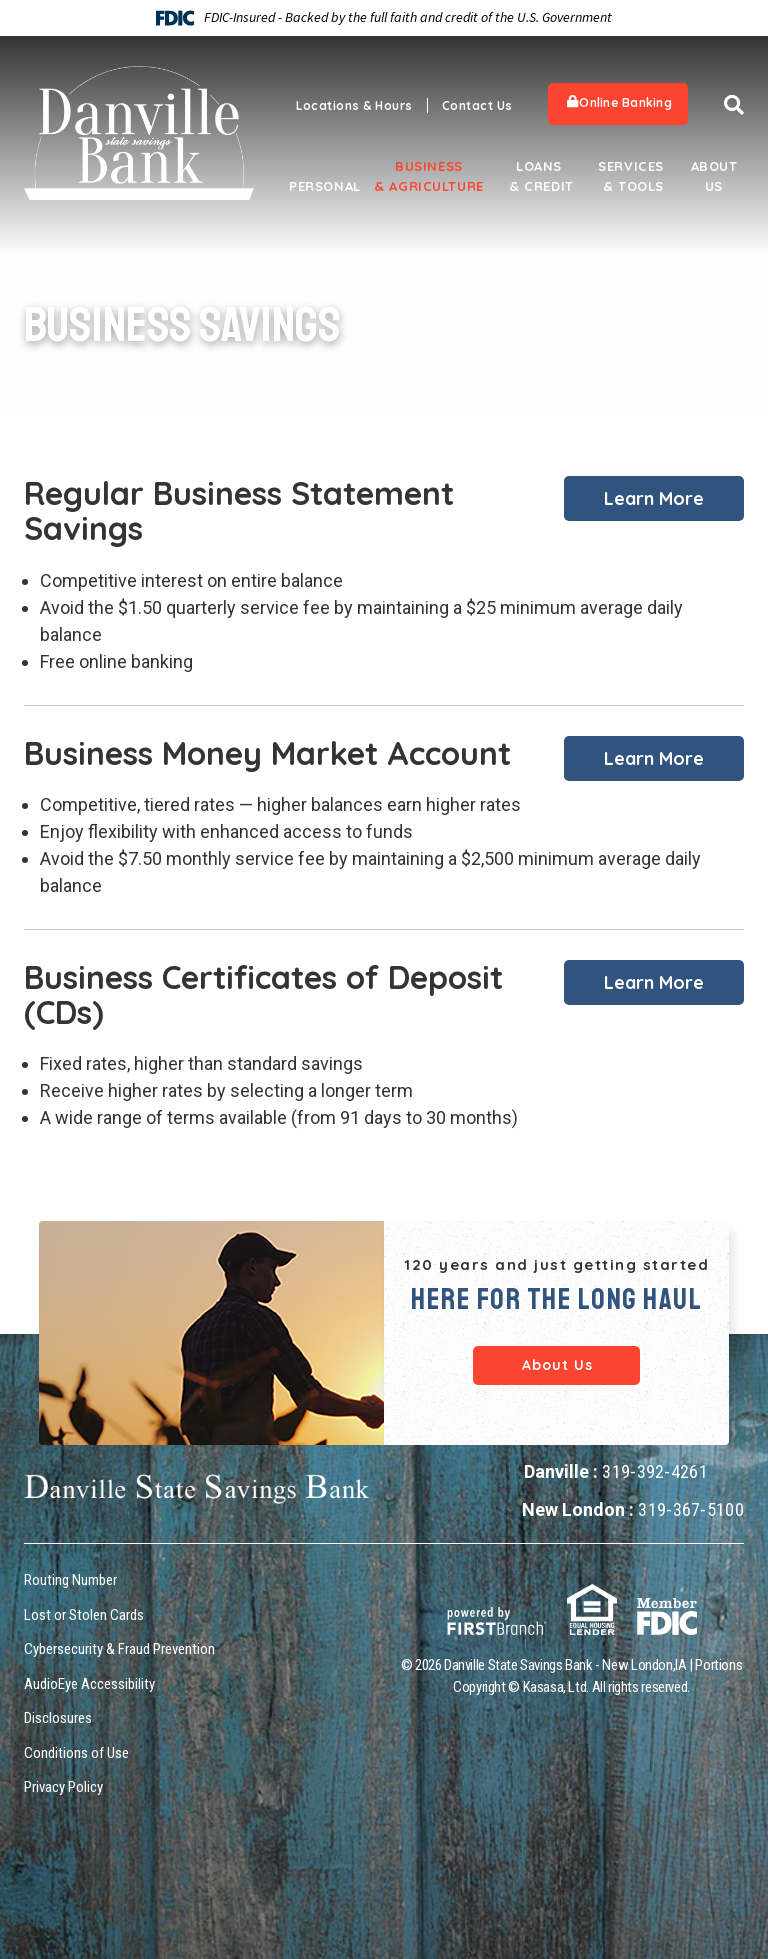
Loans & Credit (539, 176)
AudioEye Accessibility (89, 1684)
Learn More (654, 498)
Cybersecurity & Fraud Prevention (119, 1649)
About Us (714, 176)
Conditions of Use (76, 1753)
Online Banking (619, 102)
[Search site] (734, 105)
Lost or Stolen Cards (84, 1615)
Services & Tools (631, 176)
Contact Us (477, 105)
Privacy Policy (63, 1787)
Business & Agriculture (429, 176)
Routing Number (70, 1580)
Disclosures (58, 1718)
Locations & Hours (354, 105)
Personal (319, 186)
